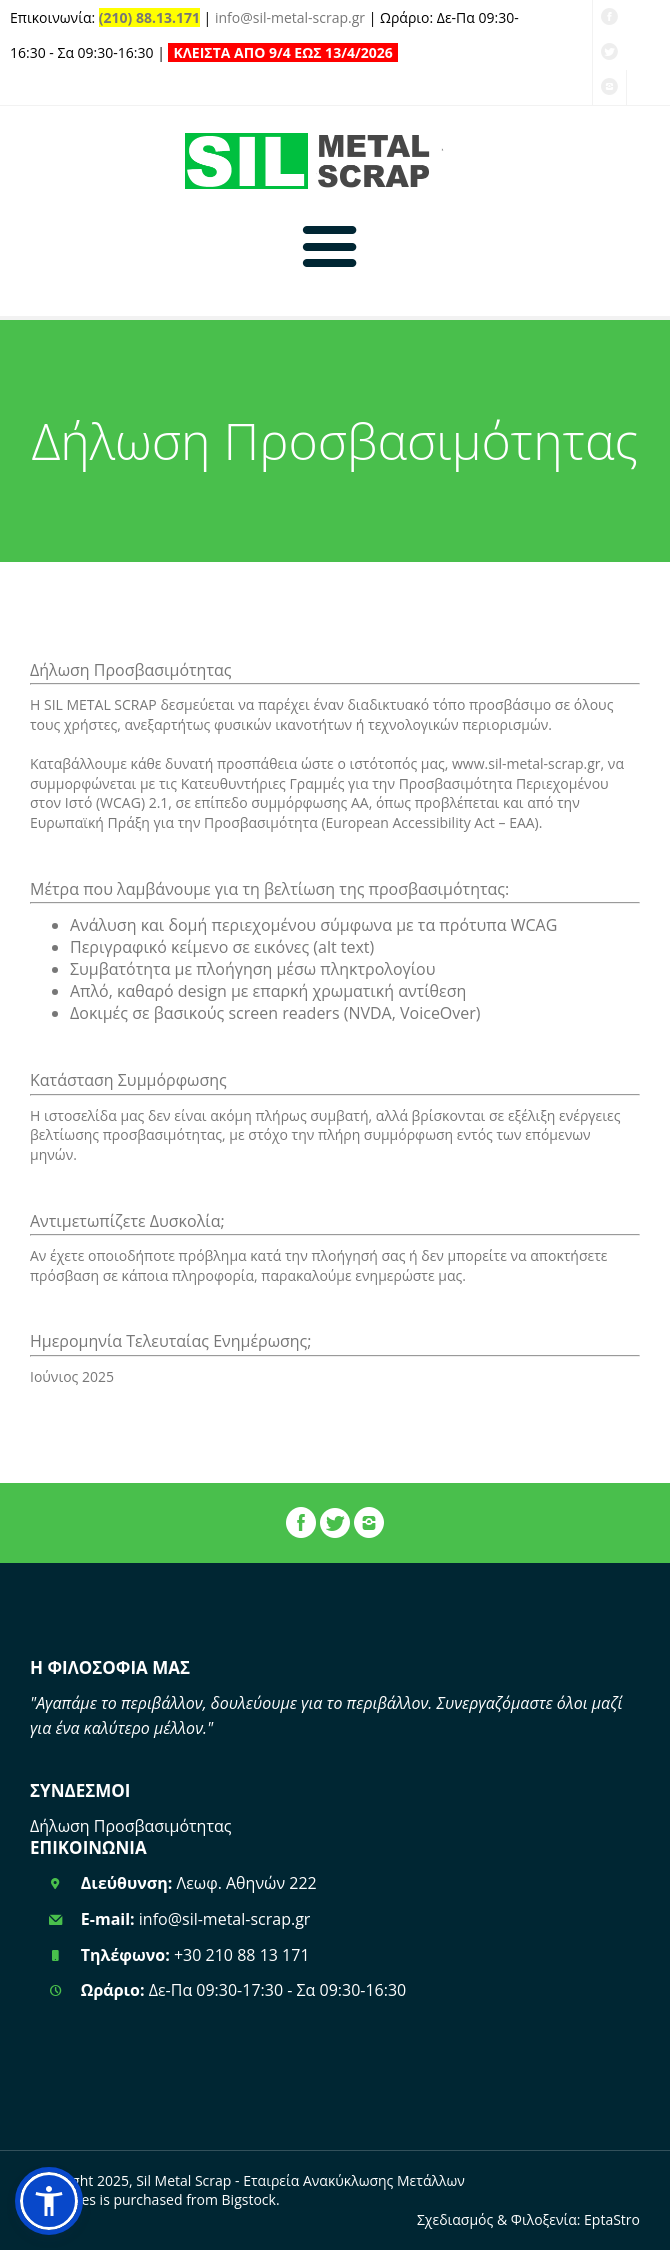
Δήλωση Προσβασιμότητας (130, 1826)
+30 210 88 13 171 (242, 1955)
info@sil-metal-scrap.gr (290, 17)
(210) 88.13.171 (149, 17)
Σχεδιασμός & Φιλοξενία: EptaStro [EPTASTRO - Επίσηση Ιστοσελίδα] (528, 2219)
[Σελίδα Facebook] (301, 1528)
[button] (49, 2201)
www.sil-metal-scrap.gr (526, 763)
